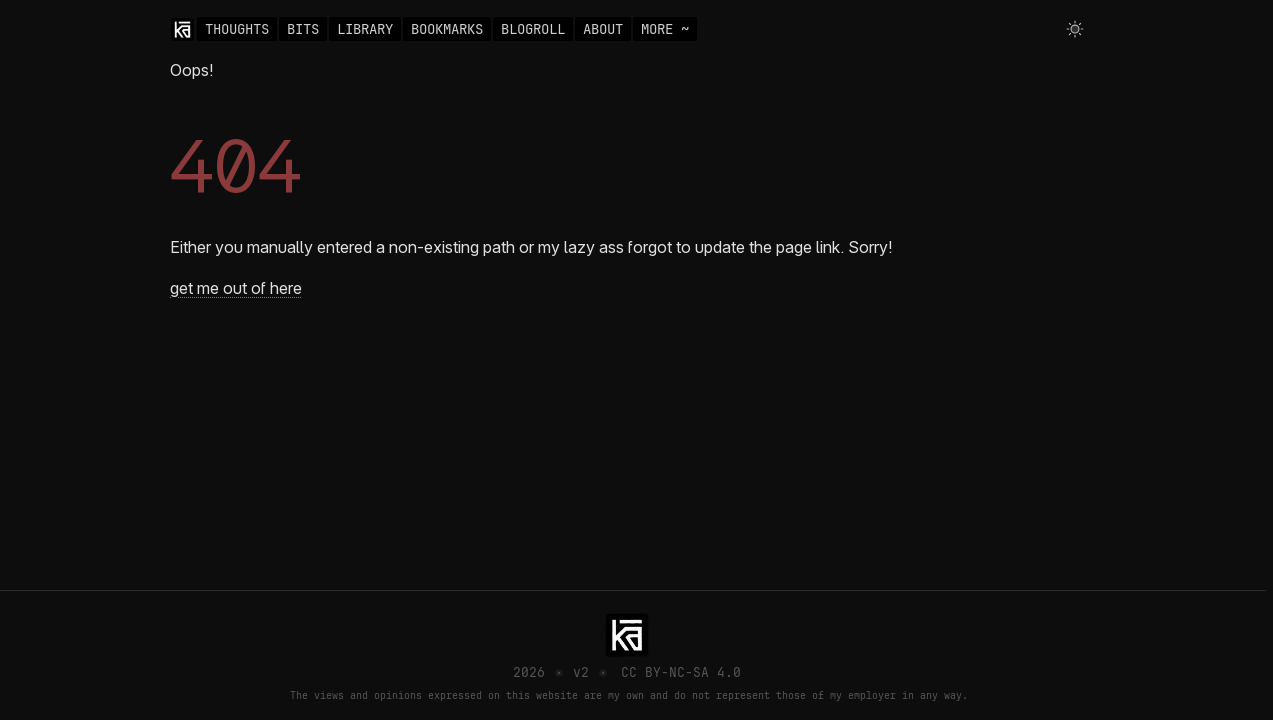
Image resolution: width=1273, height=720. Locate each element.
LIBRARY (365, 29)
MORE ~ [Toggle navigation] (665, 29)
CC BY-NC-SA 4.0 (681, 672)
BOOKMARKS (447, 29)
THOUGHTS (237, 29)
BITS (303, 29)
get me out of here (236, 288)
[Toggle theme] (1075, 29)
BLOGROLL (533, 29)
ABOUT (603, 29)
